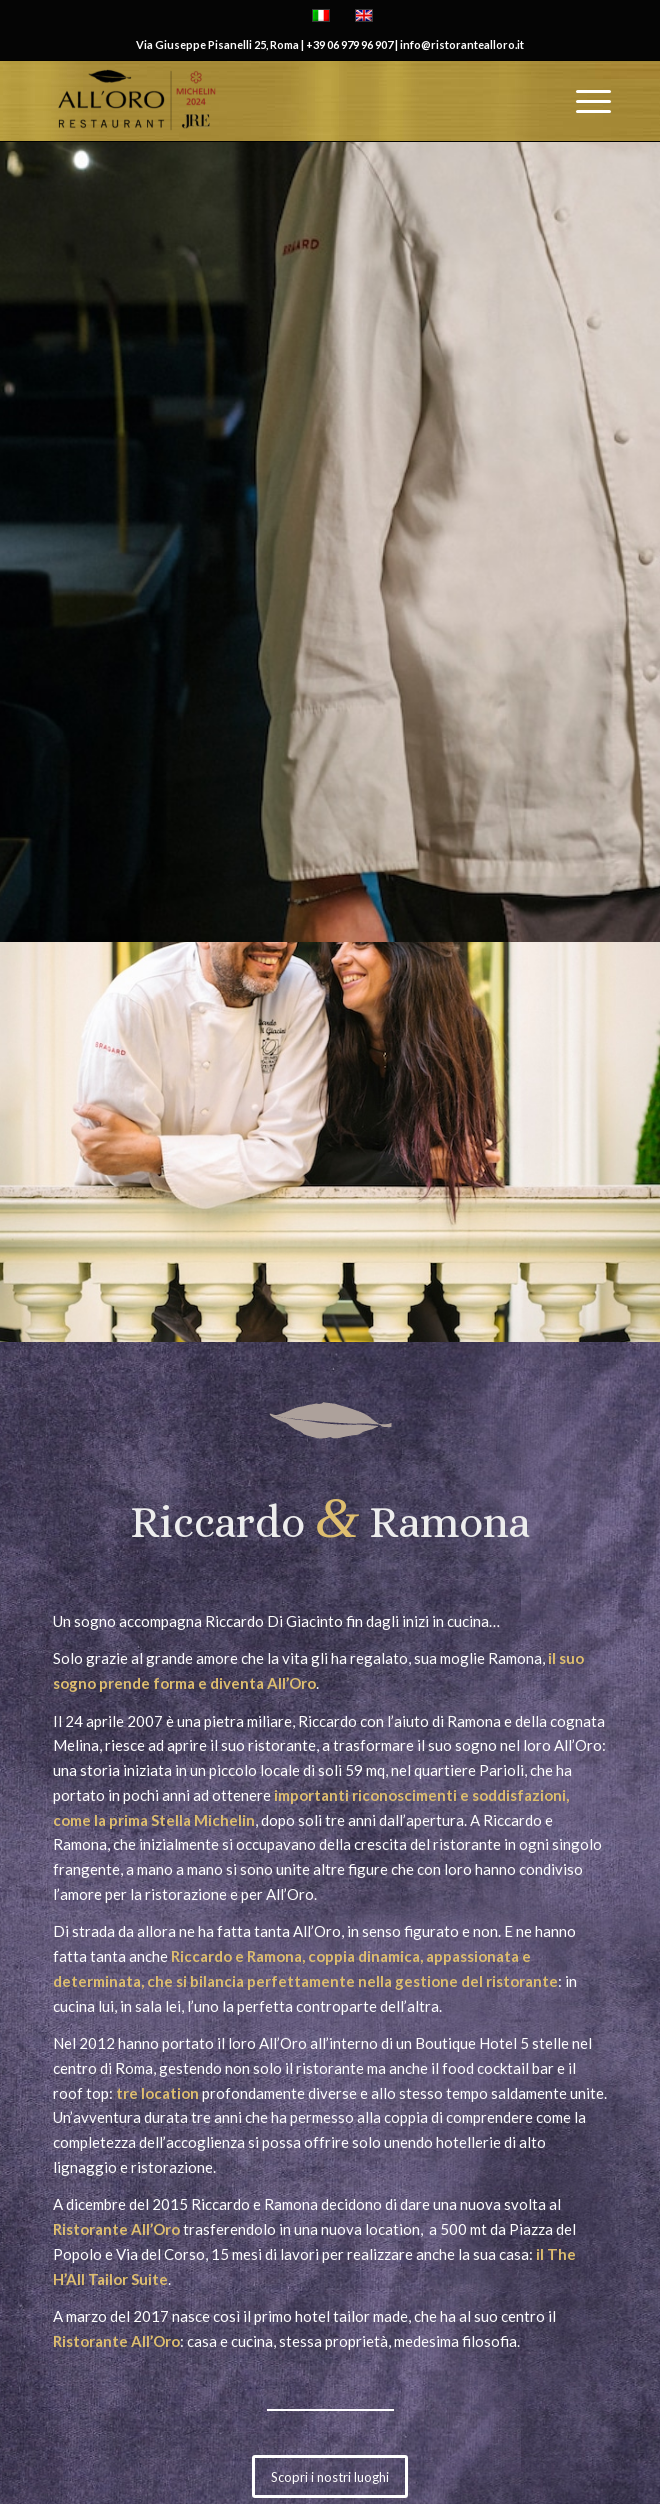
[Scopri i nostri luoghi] (330, 2477)
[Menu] (583, 101)
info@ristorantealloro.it (462, 44)
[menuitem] (583, 101)
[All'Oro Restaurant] (274, 101)
